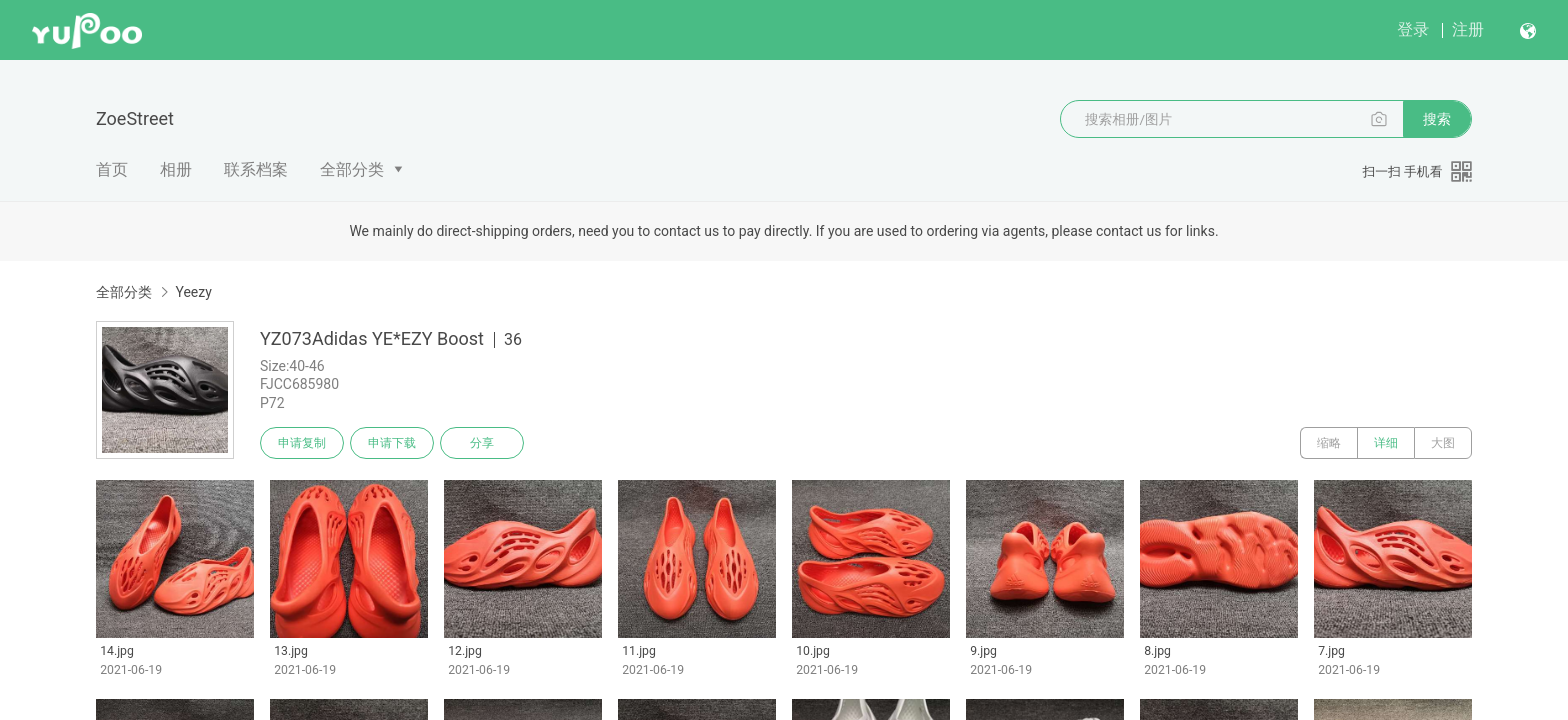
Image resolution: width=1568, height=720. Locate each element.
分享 (482, 443)
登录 (1413, 29)
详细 (1386, 443)
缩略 (1329, 443)
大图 (1443, 443)
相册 (176, 169)
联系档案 (256, 169)
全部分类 (352, 169)
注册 (1468, 29)
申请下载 (392, 443)
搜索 (1437, 119)
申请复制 (302, 443)
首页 (112, 169)
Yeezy (193, 292)
